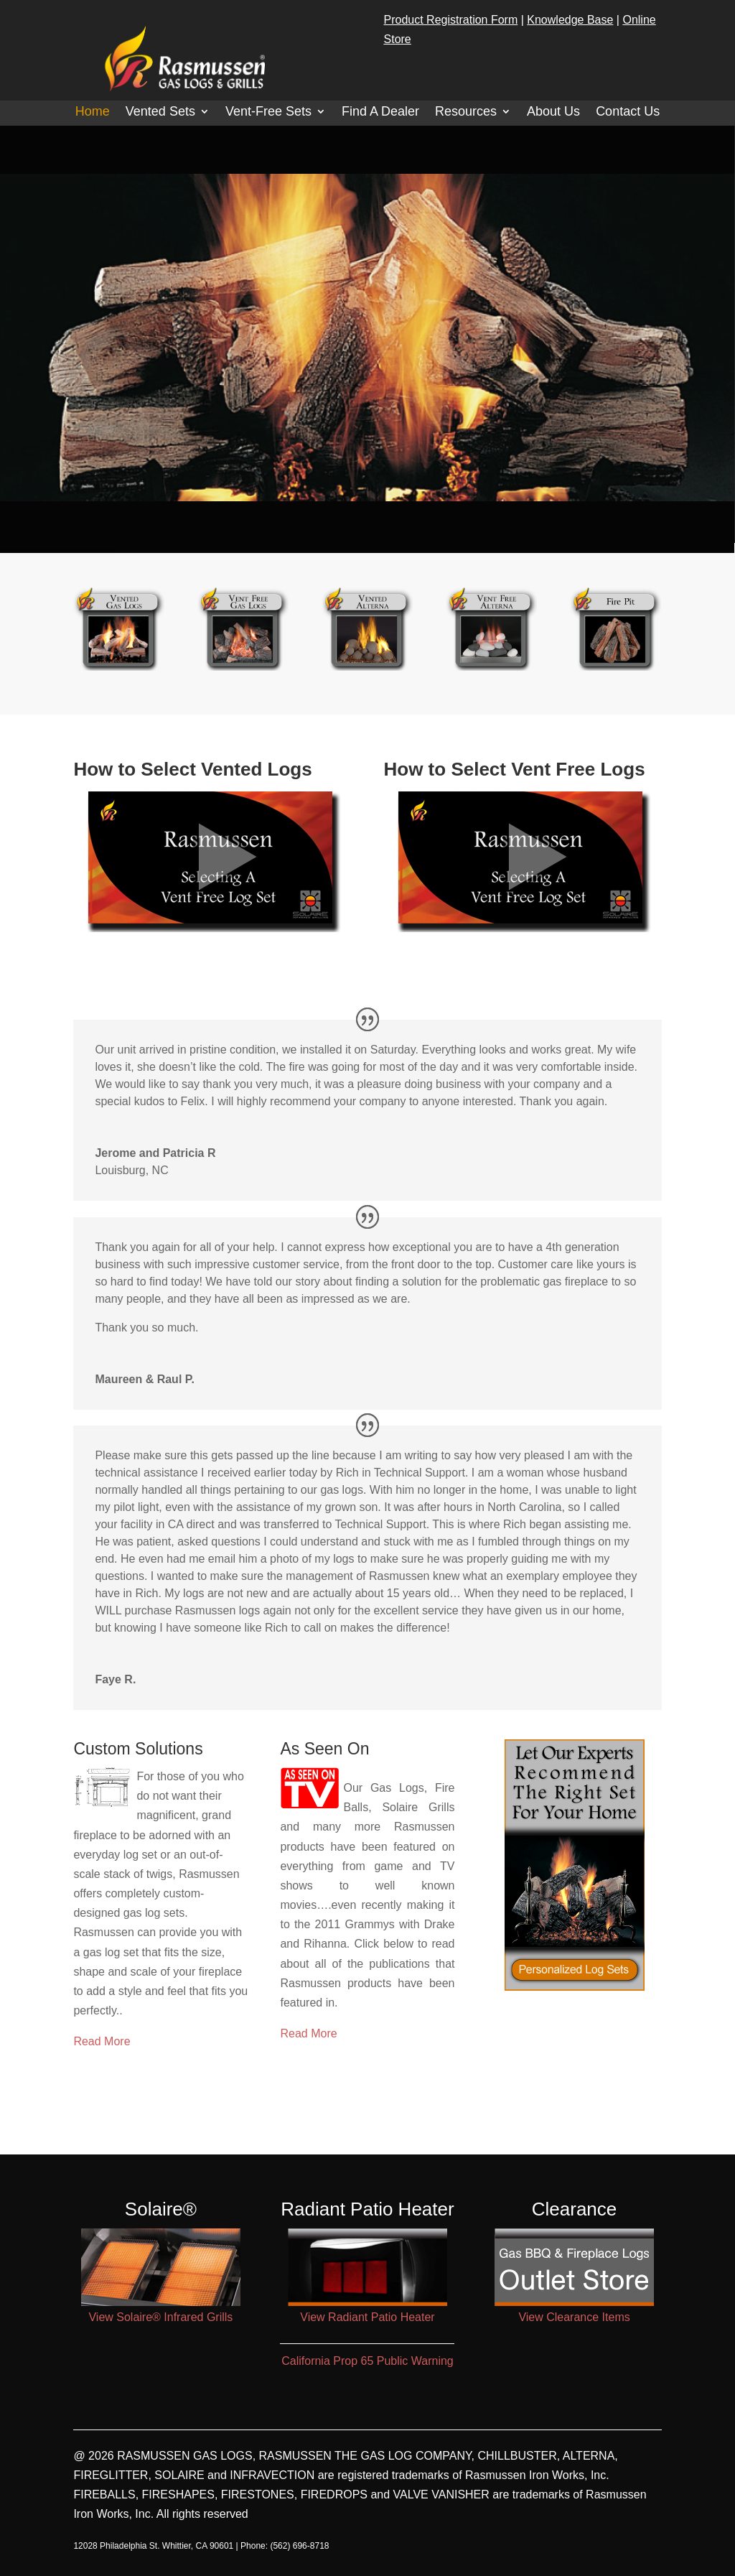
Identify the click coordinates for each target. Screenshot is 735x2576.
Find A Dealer (380, 112)
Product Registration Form (451, 20)
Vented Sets (160, 112)
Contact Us (628, 112)
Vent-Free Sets (268, 112)
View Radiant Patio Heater (367, 2317)
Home (92, 112)
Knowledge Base (570, 20)
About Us (553, 112)
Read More (101, 2041)
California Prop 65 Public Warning (367, 2361)
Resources (466, 112)
